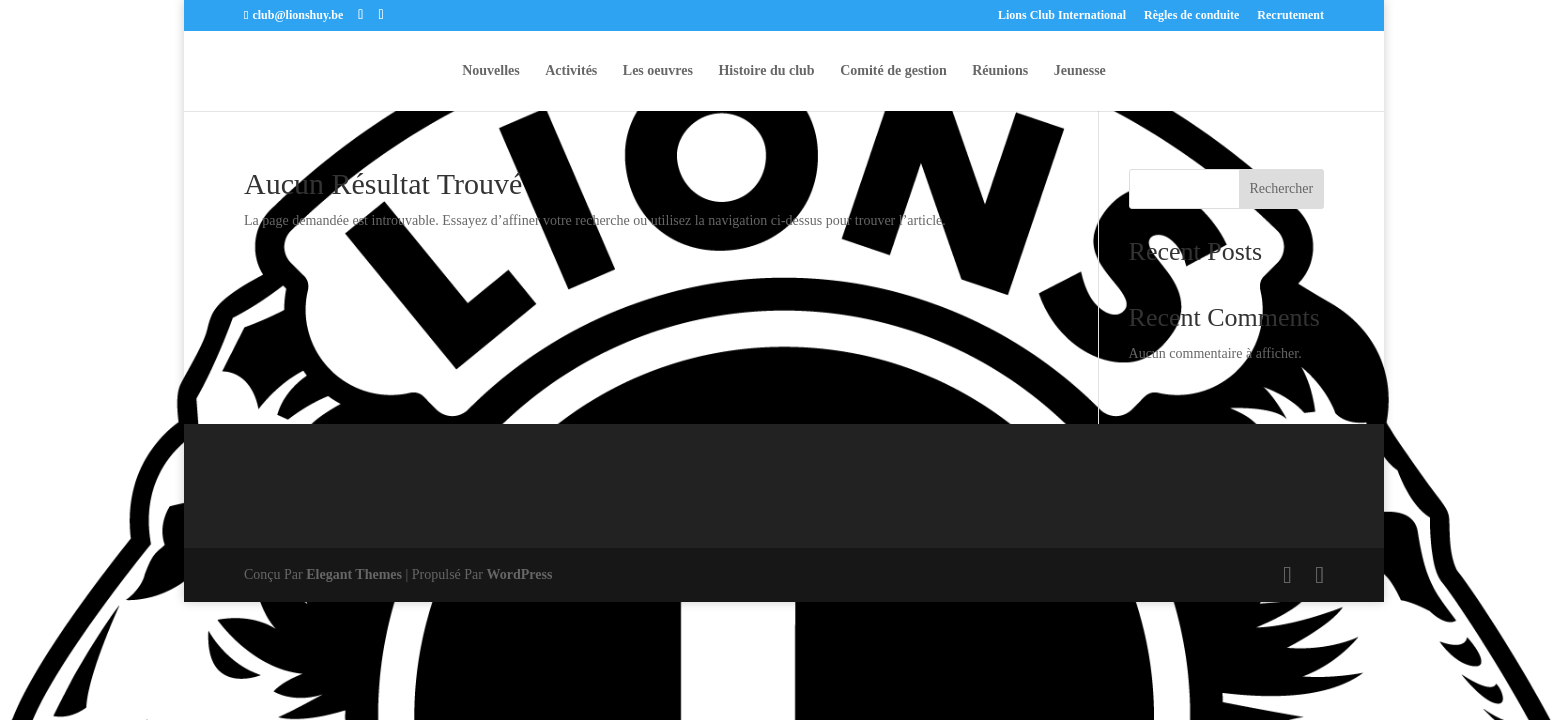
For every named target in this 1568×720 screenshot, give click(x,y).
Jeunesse (1080, 71)
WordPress (520, 574)
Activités (571, 71)
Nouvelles (491, 71)
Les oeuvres (658, 71)
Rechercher (1281, 188)
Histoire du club (766, 71)
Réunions (1000, 71)
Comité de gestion (893, 71)
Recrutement (1290, 15)
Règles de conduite (1191, 15)
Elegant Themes (354, 574)
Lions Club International (1062, 15)
